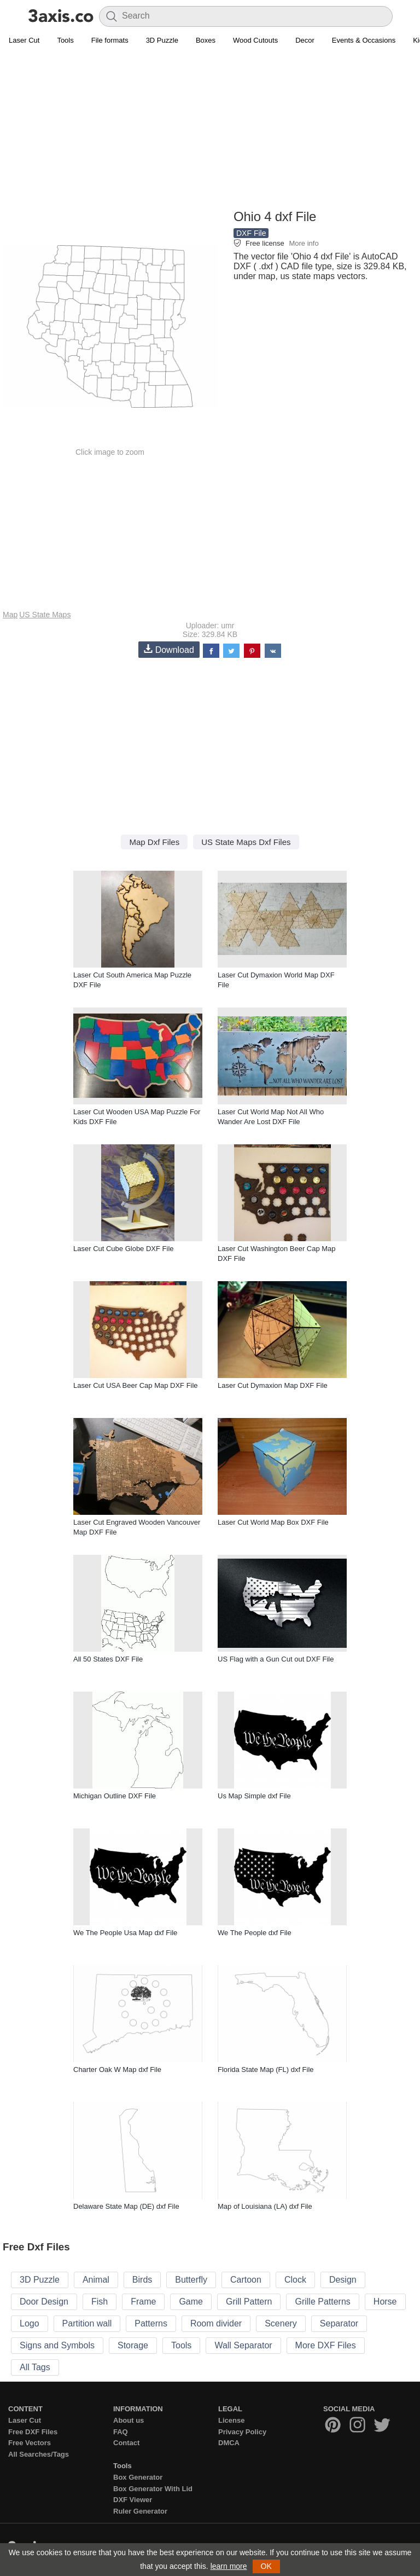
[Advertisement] (210, 129)
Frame (143, 2301)
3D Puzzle (162, 40)
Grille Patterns (322, 2301)
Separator (339, 2323)
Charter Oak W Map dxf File (117, 2069)
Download (169, 649)
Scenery (281, 2323)
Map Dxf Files (154, 842)
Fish (99, 2301)
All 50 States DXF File (108, 1659)
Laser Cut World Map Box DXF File (273, 1522)
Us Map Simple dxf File (254, 1796)
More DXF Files (325, 2345)
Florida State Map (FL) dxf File (266, 2069)
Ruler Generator (140, 2511)
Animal (96, 2279)
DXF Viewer (132, 2500)
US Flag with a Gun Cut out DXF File (276, 1659)
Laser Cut (24, 40)
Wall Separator (243, 2345)
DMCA (229, 2443)
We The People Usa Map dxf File (125, 1933)
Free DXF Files (32, 2432)
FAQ (120, 2432)
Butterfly (191, 2279)
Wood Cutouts (255, 40)
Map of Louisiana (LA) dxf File (265, 2206)
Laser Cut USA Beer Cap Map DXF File (135, 1385)
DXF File (251, 233)
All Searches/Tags (38, 2454)
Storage (133, 2345)
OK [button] (266, 2566)
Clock (295, 2279)
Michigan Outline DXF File (114, 1796)
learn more (229, 2566)
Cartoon (245, 2279)
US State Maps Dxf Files (245, 842)
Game (191, 2301)
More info (303, 243)
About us (128, 2420)
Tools (65, 40)
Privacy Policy (242, 2432)
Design (343, 2279)
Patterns (151, 2323)
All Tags (35, 2367)
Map (10, 614)
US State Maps (45, 614)
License (231, 2420)
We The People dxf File (254, 1933)
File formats (110, 40)
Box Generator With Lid (152, 2489)
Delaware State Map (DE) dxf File (126, 2206)
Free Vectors (29, 2443)
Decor (304, 40)
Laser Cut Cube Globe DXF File (123, 1248)
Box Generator (137, 2477)
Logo (29, 2323)
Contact (126, 2443)
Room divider (216, 2323)
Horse (385, 2301)
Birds (142, 2279)
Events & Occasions (363, 40)
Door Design (44, 2301)
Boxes (205, 40)
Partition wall (87, 2323)
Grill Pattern (249, 2301)
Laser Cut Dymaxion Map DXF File (273, 1385)
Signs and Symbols (57, 2345)
